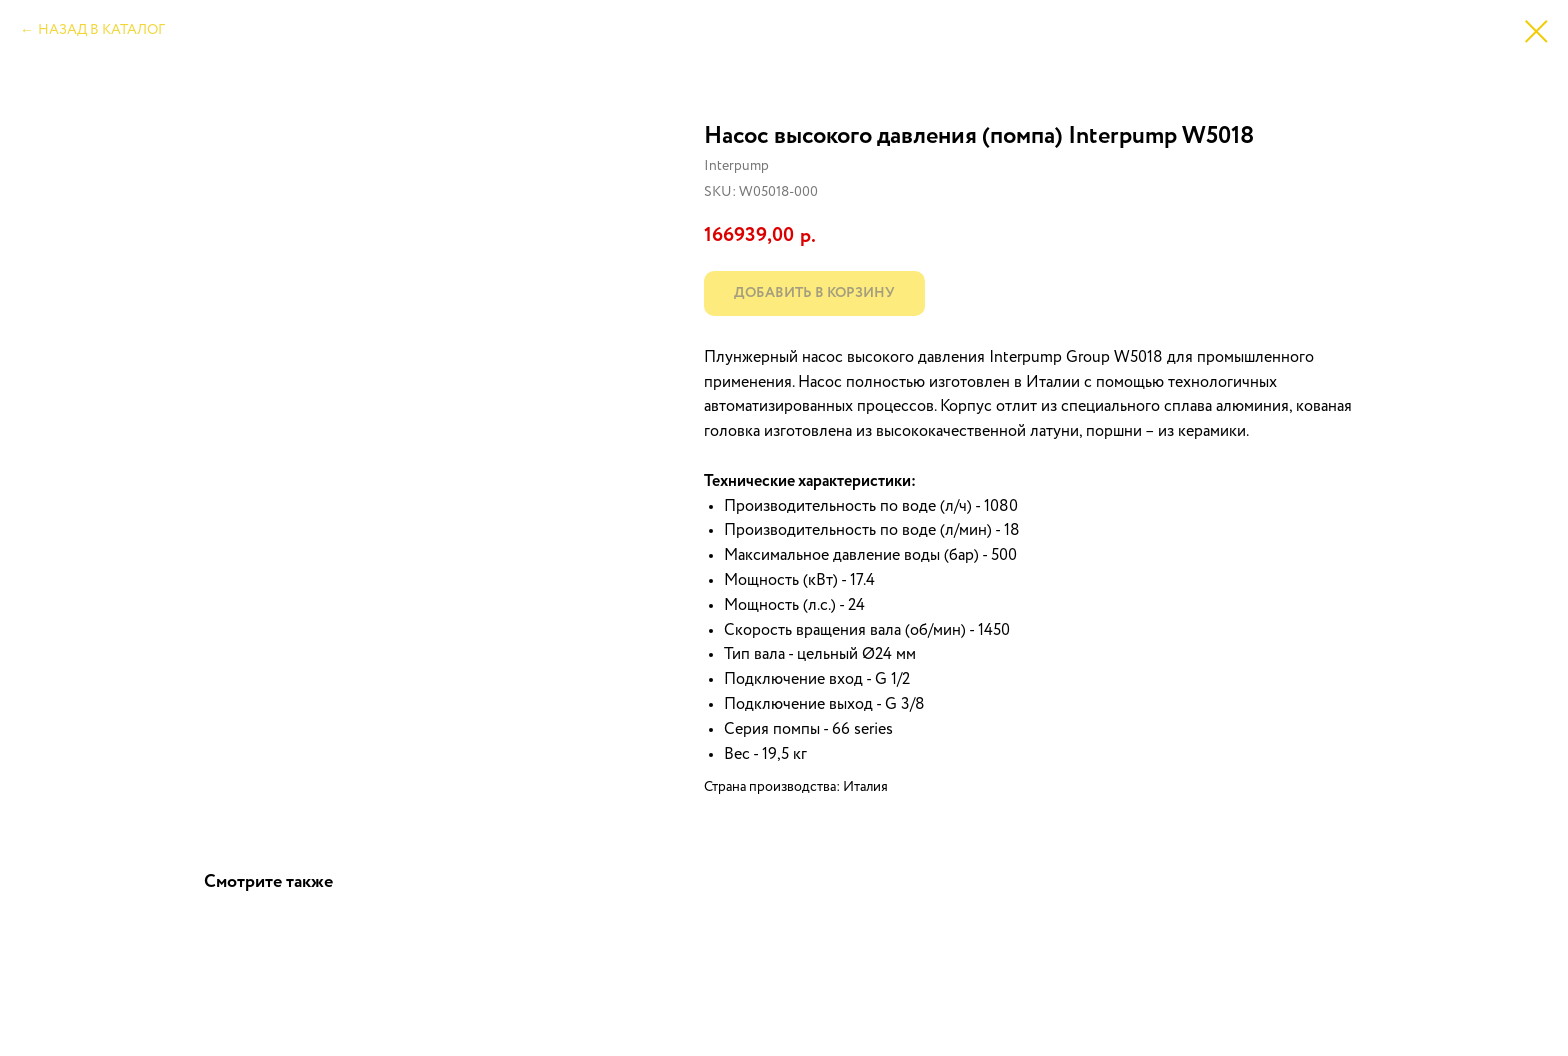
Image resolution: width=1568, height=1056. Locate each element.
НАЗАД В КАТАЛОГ (101, 30)
